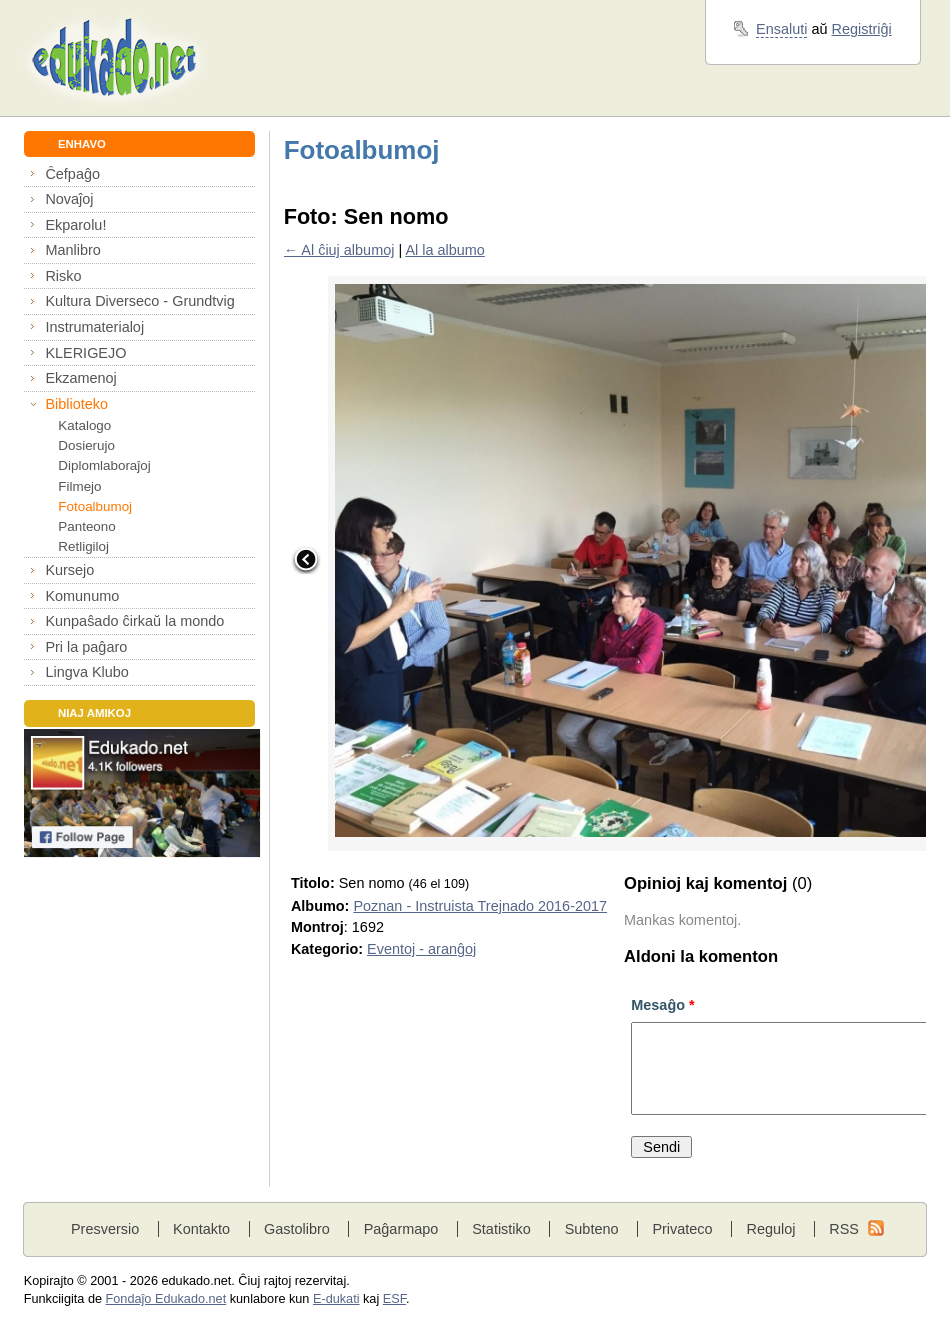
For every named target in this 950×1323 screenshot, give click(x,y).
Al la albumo (444, 250)
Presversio (105, 1229)
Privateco (682, 1229)
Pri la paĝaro (86, 647)
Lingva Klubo (86, 672)
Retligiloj (83, 546)
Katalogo (84, 425)
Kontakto (201, 1229)
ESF (394, 1299)
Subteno (592, 1229)
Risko (63, 276)
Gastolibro (297, 1229)
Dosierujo (86, 445)
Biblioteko (76, 404)
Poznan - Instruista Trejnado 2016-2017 (480, 906)
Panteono (86, 526)
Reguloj (770, 1229)
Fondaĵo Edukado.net (166, 1299)
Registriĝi (862, 29)
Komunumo (82, 596)
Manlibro (72, 250)
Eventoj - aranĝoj (421, 949)
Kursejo (69, 570)
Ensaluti (781, 29)
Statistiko (501, 1229)
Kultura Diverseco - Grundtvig (139, 301)
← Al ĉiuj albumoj (339, 250)
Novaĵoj (69, 199)
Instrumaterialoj (94, 327)
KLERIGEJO (85, 353)
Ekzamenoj (80, 378)
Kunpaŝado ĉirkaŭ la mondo (134, 621)
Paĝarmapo (401, 1229)
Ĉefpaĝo (72, 174)
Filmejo (79, 486)
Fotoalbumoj (95, 506)
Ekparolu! (75, 225)
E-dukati (336, 1299)
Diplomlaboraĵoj (104, 465)
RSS (844, 1229)
